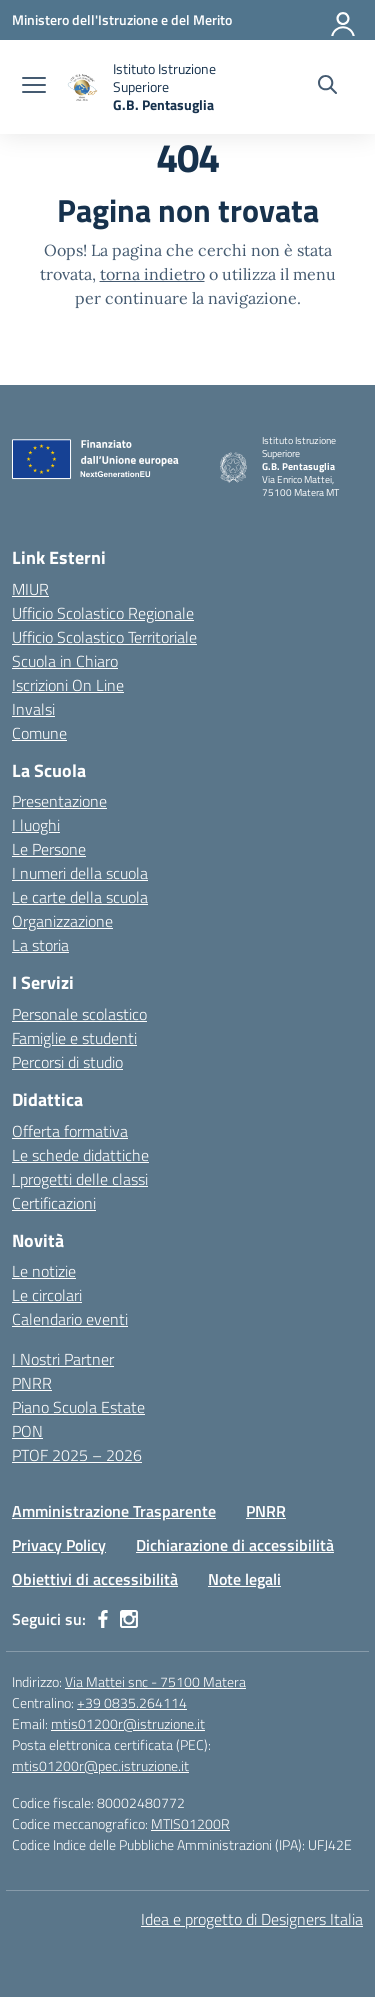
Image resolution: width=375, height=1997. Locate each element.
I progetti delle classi (80, 1179)
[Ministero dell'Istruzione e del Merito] (122, 19)
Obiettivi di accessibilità (95, 1579)
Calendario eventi (70, 1319)
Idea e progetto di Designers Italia (252, 1919)
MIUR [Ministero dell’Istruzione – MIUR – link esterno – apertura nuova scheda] (30, 589)
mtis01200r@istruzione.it (128, 1723)
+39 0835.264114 (132, 1702)
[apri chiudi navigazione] (34, 87)
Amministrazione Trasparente (114, 1511)
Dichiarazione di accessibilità (235, 1545)
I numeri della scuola (80, 873)
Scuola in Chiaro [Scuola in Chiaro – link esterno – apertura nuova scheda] (65, 661)
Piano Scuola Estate (78, 1407)
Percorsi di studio (67, 1062)
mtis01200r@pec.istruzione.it (100, 1765)
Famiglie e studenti (74, 1038)
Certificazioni (54, 1203)
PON (27, 1431)
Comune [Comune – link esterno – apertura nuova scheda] (39, 733)
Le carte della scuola (80, 897)
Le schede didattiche (80, 1155)
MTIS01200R (190, 1823)
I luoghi (36, 825)
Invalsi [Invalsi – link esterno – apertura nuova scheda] (33, 709)
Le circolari (47, 1295)
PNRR (32, 1383)
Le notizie (44, 1271)
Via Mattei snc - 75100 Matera (155, 1681)
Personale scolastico (79, 1014)
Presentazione (59, 801)
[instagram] (129, 1619)
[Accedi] (344, 20)
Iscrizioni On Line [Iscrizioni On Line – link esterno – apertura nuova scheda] (68, 685)
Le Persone (49, 849)
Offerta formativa (70, 1131)
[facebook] (103, 1619)
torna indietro (152, 274)
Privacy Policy (59, 1545)
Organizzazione (62, 921)
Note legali (244, 1579)
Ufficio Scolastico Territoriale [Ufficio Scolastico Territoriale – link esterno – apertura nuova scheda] (104, 637)
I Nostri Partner (63, 1359)
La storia (40, 945)
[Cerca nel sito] (327, 87)
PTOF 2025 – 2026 (77, 1455)
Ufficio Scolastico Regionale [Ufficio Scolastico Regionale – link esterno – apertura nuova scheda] (103, 613)
